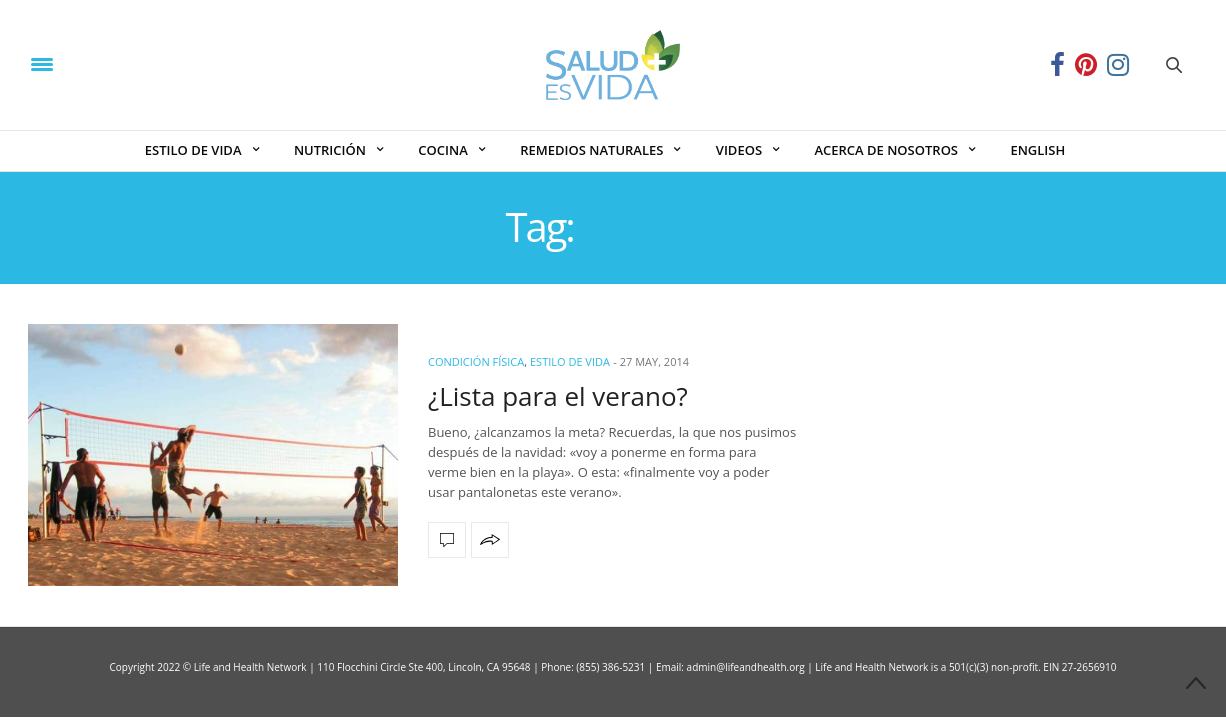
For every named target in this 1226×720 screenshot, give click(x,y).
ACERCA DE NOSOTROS (886, 150)
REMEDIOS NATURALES (591, 150)
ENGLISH (1037, 150)
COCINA (442, 150)
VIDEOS (739, 150)
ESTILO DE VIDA (193, 150)
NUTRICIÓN (330, 150)
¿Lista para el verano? (558, 396)
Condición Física (476, 361)
